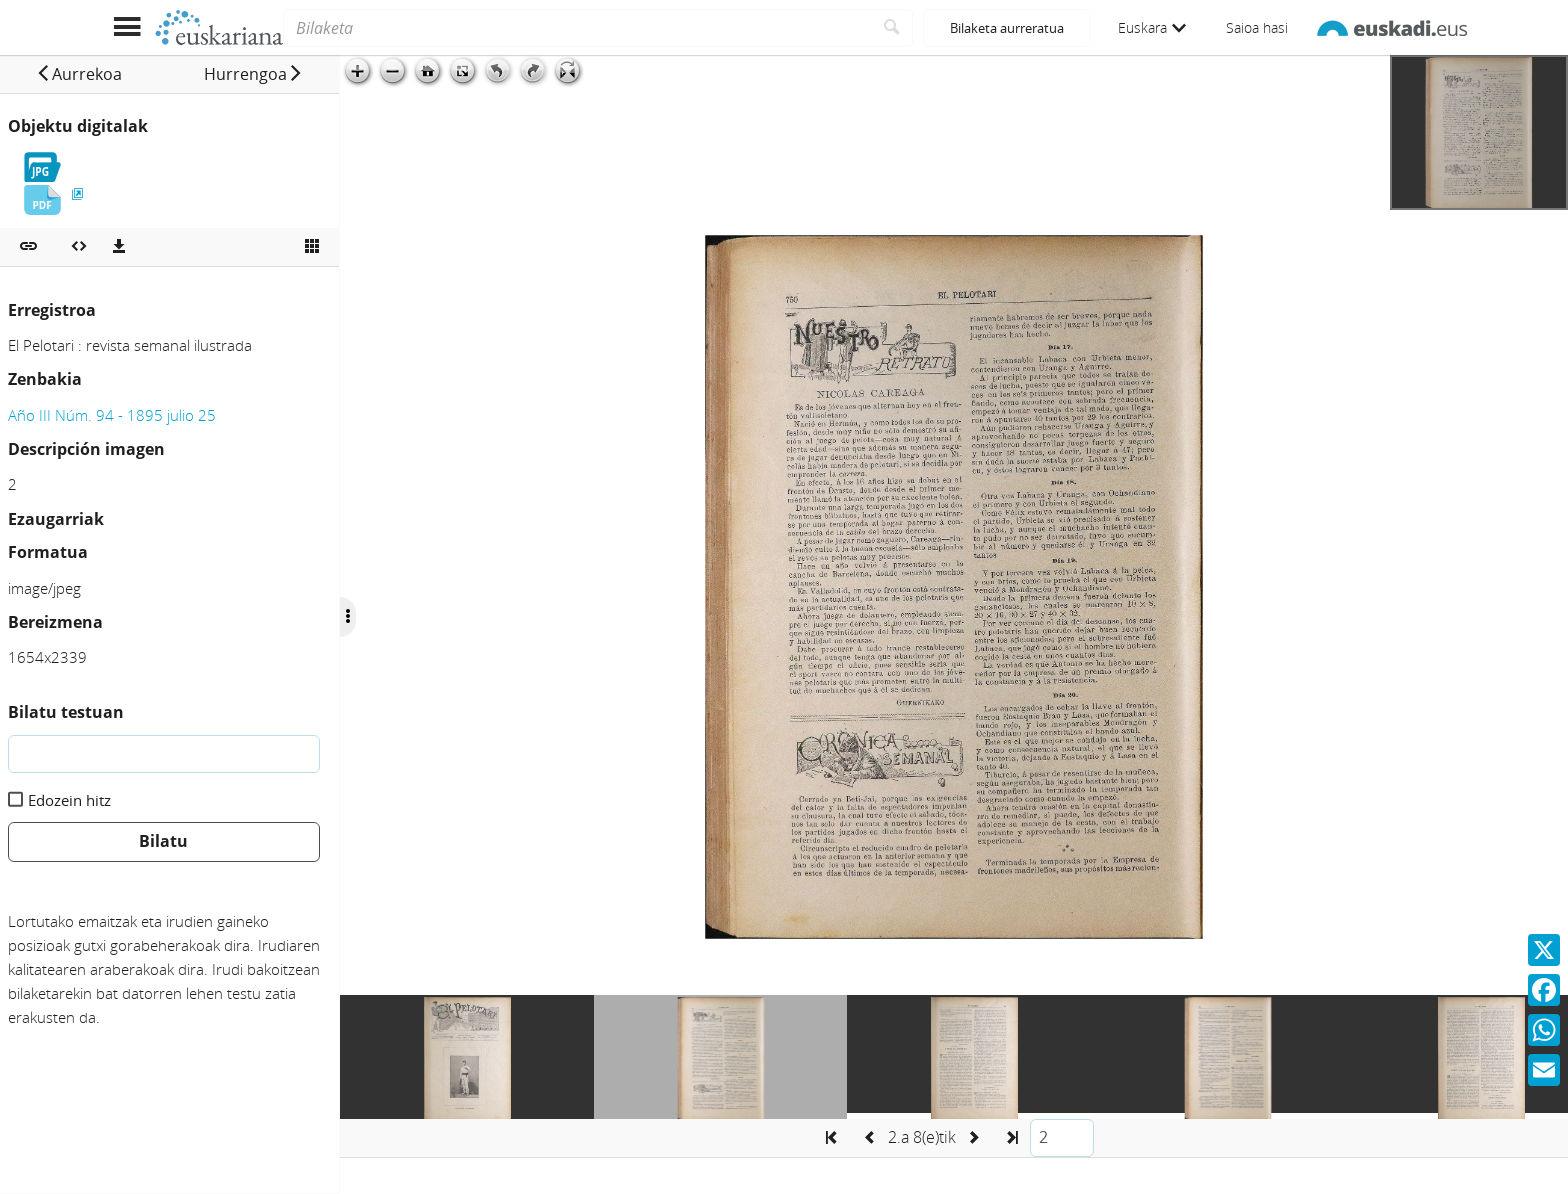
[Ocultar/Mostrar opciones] (348, 617)
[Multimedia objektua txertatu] (79, 247)
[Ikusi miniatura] (312, 247)
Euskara (1152, 27)
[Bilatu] (892, 28)
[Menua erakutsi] (126, 27)
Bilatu (163, 841)
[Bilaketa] (577, 28)
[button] (79, 74)
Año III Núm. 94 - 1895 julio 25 (112, 415)
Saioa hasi (1257, 27)
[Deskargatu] (119, 247)
